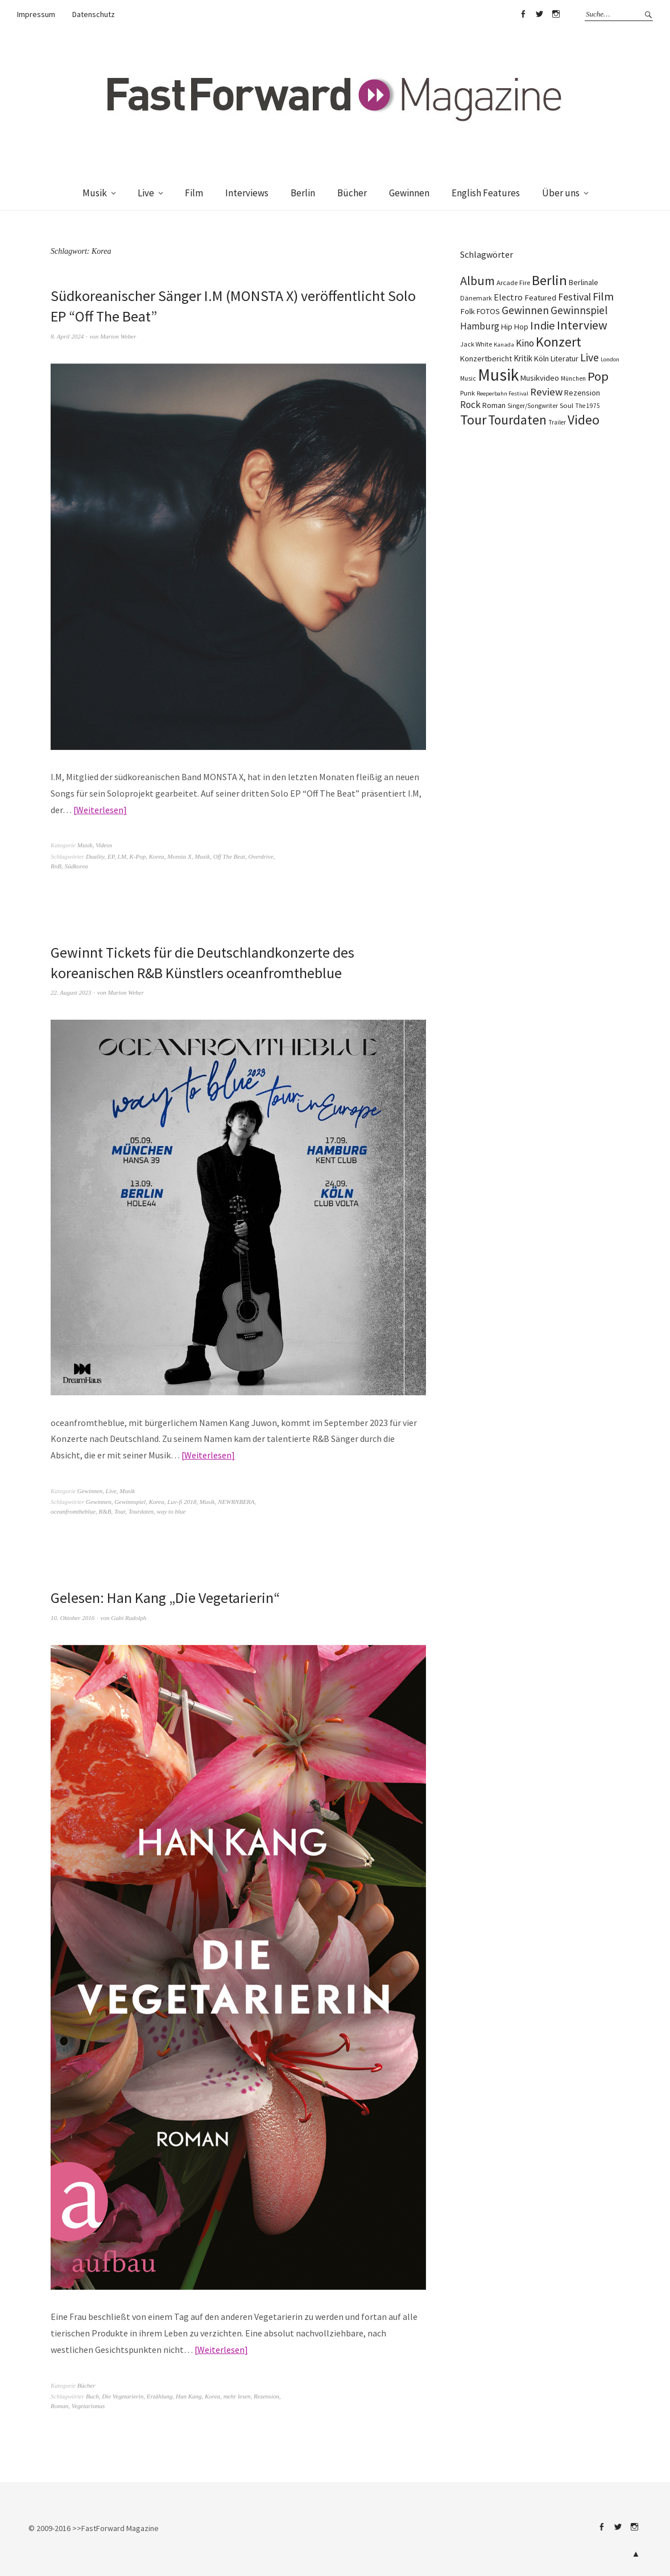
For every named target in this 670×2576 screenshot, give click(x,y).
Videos (104, 845)
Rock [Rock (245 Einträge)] (470, 404)
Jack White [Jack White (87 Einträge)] (476, 344)
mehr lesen (237, 2396)
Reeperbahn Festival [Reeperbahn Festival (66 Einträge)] (502, 393)
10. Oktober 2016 (72, 1617)
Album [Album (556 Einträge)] (477, 280)
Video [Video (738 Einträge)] (583, 419)
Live (146, 193)
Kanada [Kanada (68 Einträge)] (504, 344)
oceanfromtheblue (73, 1511)
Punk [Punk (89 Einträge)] (467, 393)
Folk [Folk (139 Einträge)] (467, 311)
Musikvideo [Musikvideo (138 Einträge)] (539, 378)
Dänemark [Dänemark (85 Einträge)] (476, 298)
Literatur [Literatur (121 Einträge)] (564, 358)
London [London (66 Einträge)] (610, 359)
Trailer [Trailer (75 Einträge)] (557, 422)
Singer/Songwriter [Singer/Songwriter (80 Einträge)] (532, 406)
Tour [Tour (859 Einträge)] (473, 419)
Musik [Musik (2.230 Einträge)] (498, 374)
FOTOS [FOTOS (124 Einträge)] (488, 311)
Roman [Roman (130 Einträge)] (494, 405)
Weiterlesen (99, 809)
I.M (121, 856)
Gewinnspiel (130, 1501)
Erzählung (160, 2396)
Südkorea (76, 866)
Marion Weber (118, 336)
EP (110, 856)
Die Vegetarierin (122, 2396)
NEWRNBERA (236, 1501)
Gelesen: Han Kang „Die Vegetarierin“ (165, 1597)
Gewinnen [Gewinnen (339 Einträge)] (525, 310)
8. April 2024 (67, 336)
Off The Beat (229, 856)
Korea (156, 856)
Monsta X (179, 856)
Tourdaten (141, 1511)
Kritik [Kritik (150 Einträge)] (523, 358)
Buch (92, 2396)
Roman (59, 2405)
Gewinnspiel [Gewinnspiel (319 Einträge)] (579, 310)
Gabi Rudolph (128, 1617)
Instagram (555, 14)
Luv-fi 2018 (181, 1501)
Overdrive (260, 856)
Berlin (303, 193)
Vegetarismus (88, 2405)
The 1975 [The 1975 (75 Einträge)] (587, 406)
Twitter (539, 14)
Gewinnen (409, 193)
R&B (105, 1511)
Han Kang (189, 2396)
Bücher (352, 193)
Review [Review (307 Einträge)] (546, 391)
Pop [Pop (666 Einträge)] (598, 376)
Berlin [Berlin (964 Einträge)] (549, 280)
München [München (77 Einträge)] (573, 378)
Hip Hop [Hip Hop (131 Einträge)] (514, 327)
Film (194, 193)
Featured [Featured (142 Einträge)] (540, 297)
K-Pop (138, 856)
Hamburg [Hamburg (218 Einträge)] (479, 326)
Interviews (246, 193)
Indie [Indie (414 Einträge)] (542, 325)
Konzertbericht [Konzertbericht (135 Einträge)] (486, 358)
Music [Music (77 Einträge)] (468, 378)
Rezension (266, 2396)
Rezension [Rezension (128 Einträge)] (582, 393)
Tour (119, 1511)
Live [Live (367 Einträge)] (589, 357)
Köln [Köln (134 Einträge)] (541, 358)
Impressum (36, 14)
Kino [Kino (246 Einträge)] (525, 343)
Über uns (561, 193)
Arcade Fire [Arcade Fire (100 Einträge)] (513, 282)
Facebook (522, 14)
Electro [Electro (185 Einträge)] (508, 297)
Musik (94, 193)
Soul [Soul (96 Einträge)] (566, 405)
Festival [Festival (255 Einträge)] (574, 297)
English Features (486, 193)
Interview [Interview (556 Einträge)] (582, 325)
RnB (56, 866)
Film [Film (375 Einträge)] (603, 296)
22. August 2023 (71, 992)
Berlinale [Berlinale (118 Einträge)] (583, 282)
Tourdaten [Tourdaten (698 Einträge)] (517, 419)
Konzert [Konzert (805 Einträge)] (558, 342)
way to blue (171, 1511)
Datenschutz (93, 14)
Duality (95, 856)
